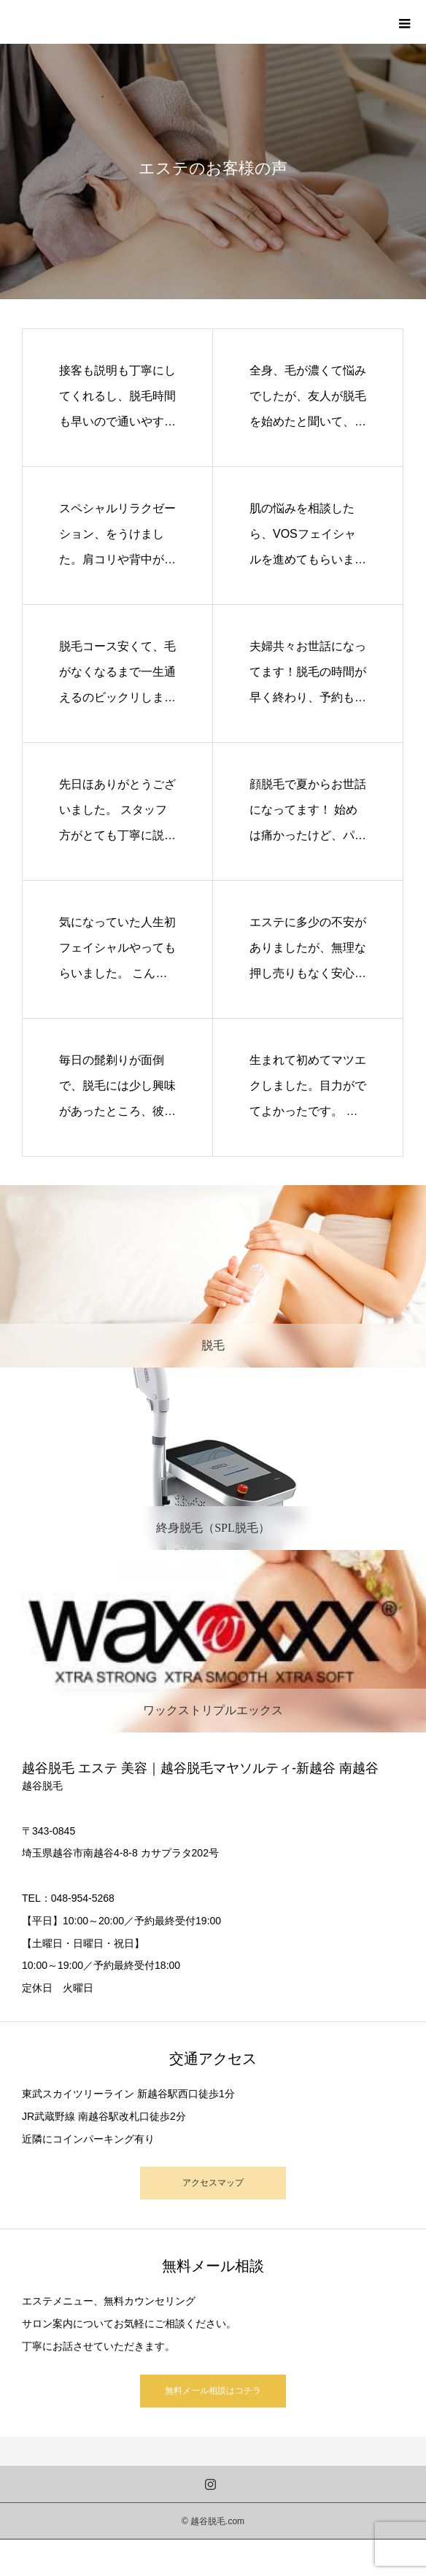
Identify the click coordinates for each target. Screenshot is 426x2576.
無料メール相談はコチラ (213, 2391)
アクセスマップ (213, 2183)
